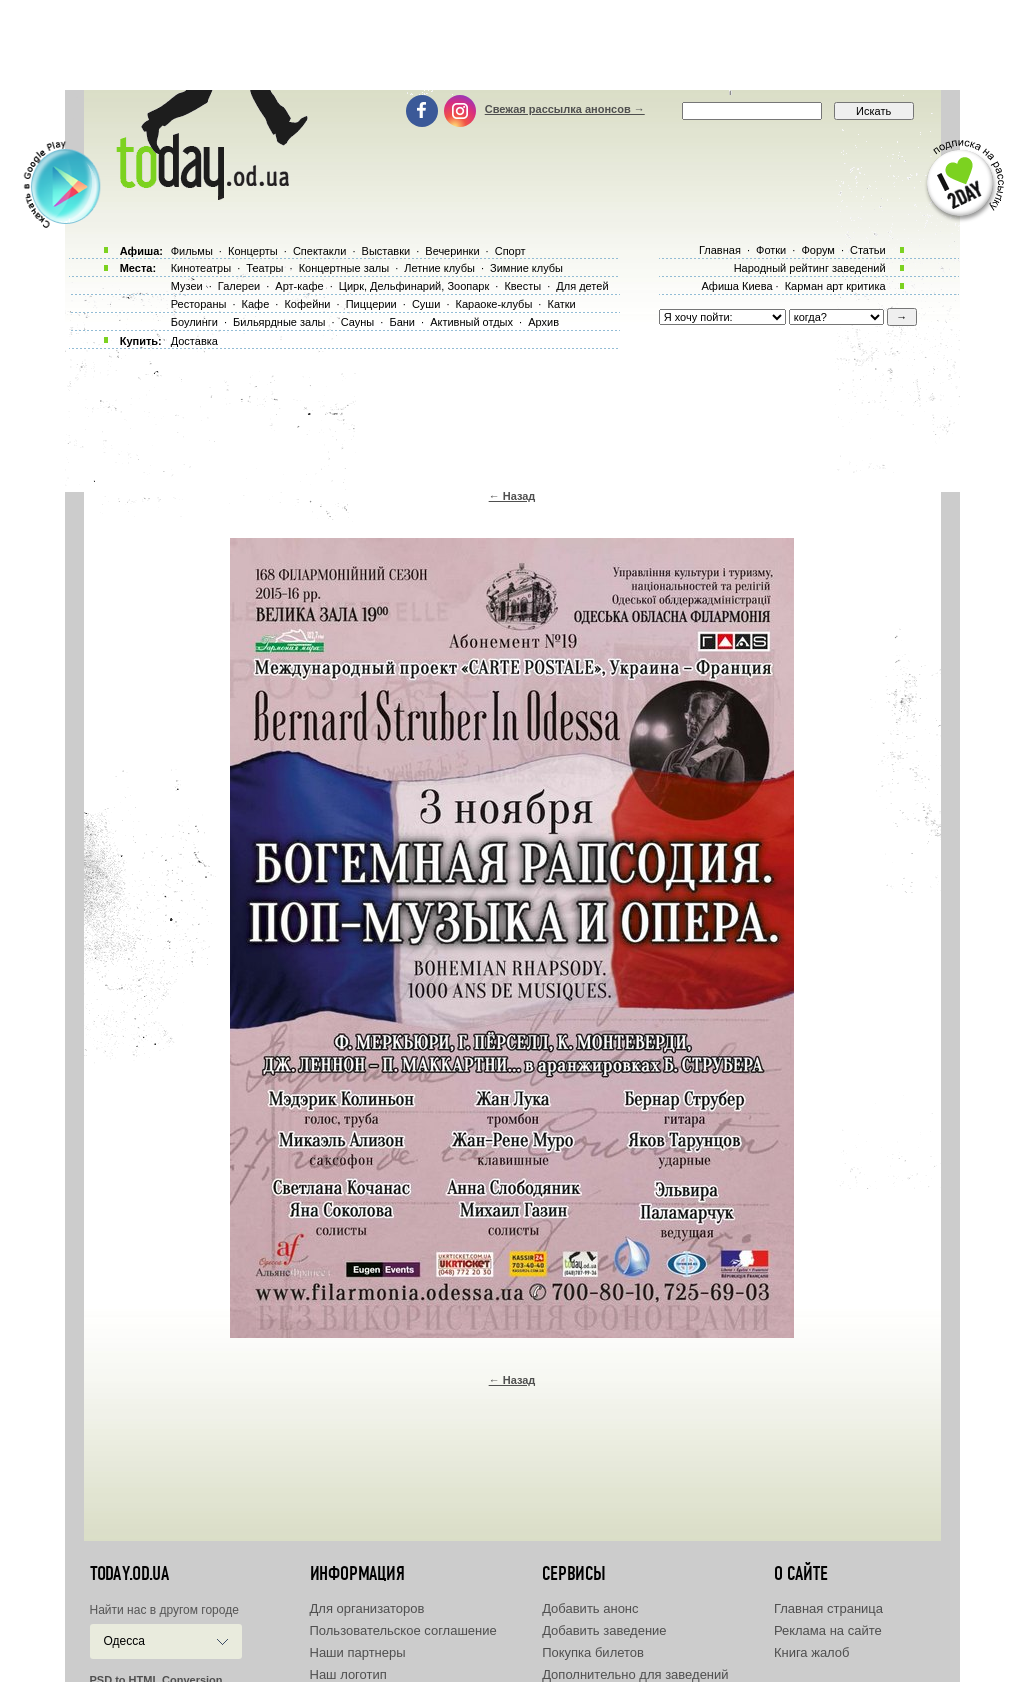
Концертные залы (344, 268)
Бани (402, 322)
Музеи (187, 286)
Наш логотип (348, 1674)
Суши (426, 304)
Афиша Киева (736, 286)
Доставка (194, 341)
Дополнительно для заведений (635, 1674)
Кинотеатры (201, 268)
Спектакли (320, 251)
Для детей (582, 286)
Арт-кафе (299, 286)
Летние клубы (439, 268)
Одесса (124, 1641)
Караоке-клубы (494, 304)
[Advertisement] (512, 45)
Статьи (868, 250)
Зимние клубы (526, 268)
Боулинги (194, 322)
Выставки (386, 251)
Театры (264, 268)
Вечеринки (452, 251)
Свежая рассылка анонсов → (565, 109)
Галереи (239, 286)
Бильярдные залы (279, 322)
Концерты (253, 251)
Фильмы (192, 251)
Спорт (510, 251)
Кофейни (307, 304)
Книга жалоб (812, 1652)
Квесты (522, 286)
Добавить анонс (590, 1608)
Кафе (256, 304)
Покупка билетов (593, 1652)
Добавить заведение (604, 1630)
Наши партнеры (358, 1652)
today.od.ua (129, 1574)
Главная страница (828, 1608)
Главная (720, 250)
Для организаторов (367, 1608)
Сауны (358, 322)
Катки (561, 304)
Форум (817, 250)
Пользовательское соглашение (403, 1630)
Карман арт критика (835, 286)
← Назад (512, 496)
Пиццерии (371, 304)
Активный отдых (471, 322)
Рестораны (199, 304)
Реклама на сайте (828, 1630)
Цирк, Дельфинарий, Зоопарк (414, 286)
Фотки (771, 250)
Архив (543, 322)
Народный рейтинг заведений (810, 268)
